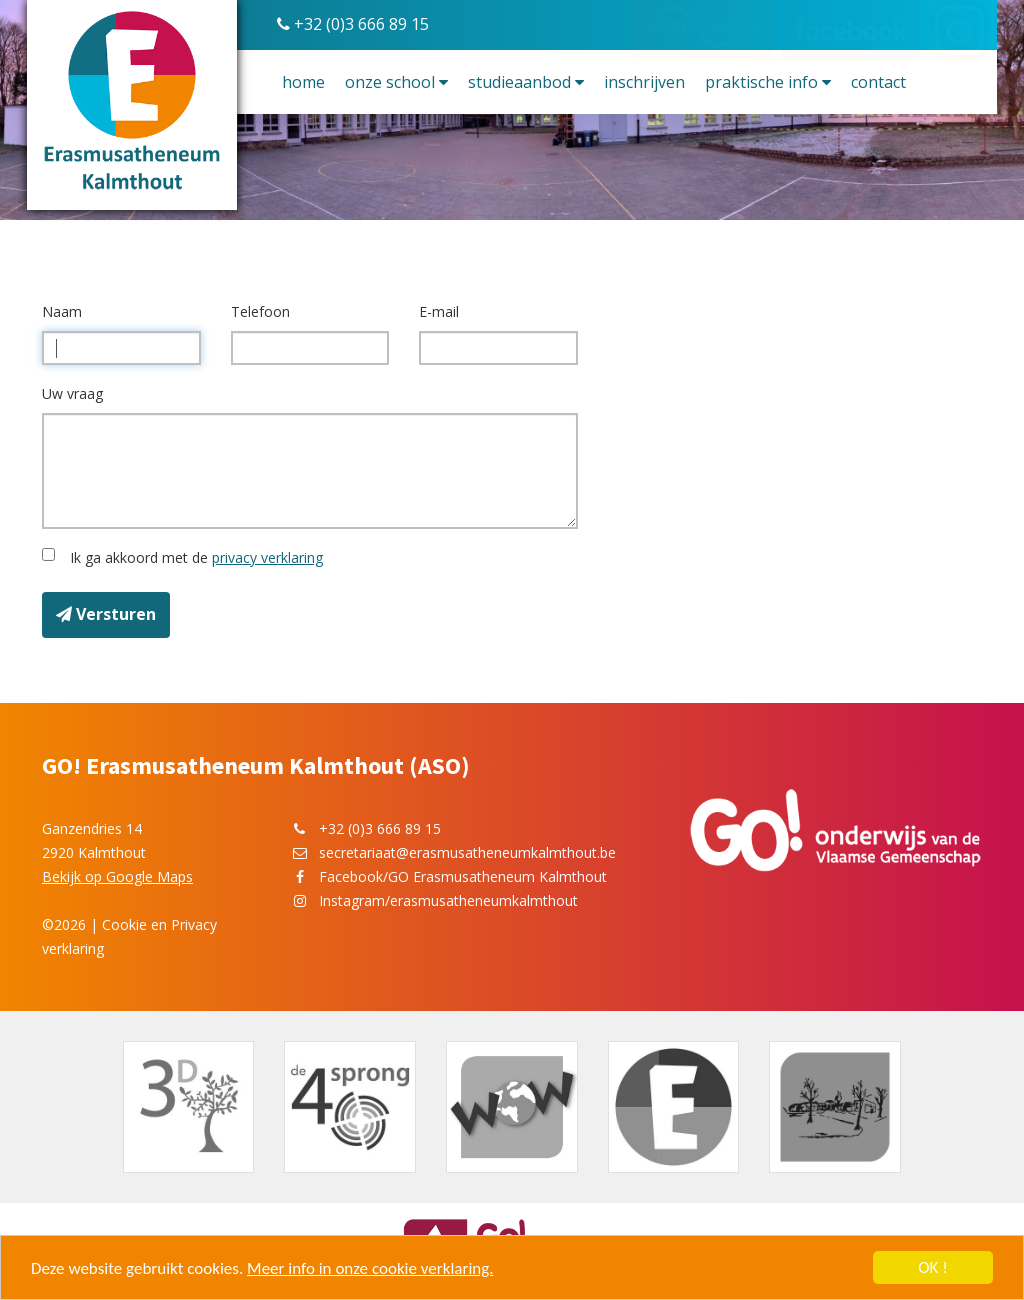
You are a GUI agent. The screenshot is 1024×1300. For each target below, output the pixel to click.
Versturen (106, 614)
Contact (878, 82)
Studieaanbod (526, 82)
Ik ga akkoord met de (192, 557)
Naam (62, 311)
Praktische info (768, 82)
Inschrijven (644, 82)
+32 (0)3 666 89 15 (353, 24)
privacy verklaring (267, 557)
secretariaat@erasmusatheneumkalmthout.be (467, 852)
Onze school (396, 82)
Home (303, 82)
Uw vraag (72, 393)
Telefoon (260, 311)
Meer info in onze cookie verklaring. (370, 1268)
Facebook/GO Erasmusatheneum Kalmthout (463, 876)
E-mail (439, 311)
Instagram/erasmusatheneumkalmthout (448, 900)
